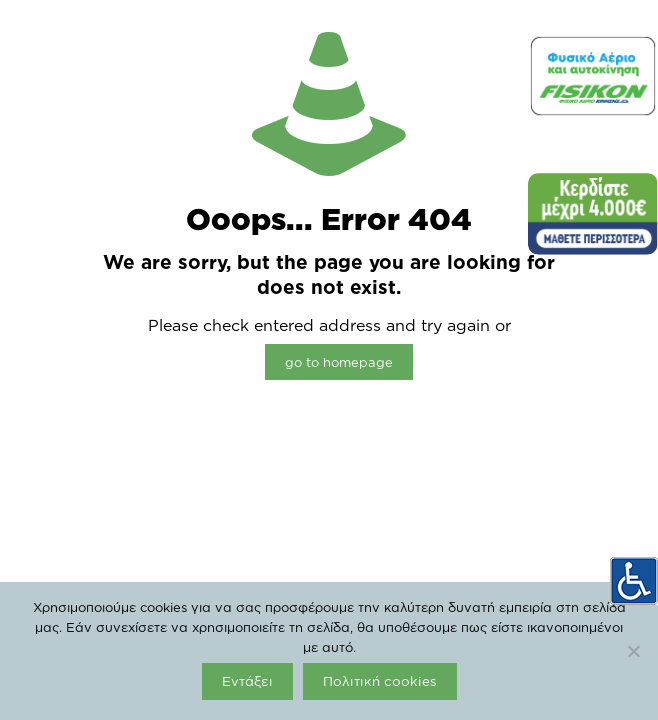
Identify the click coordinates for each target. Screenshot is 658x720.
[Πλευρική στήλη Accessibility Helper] (634, 581)
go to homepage (339, 362)
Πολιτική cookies (380, 681)
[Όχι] (633, 651)
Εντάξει (247, 681)
